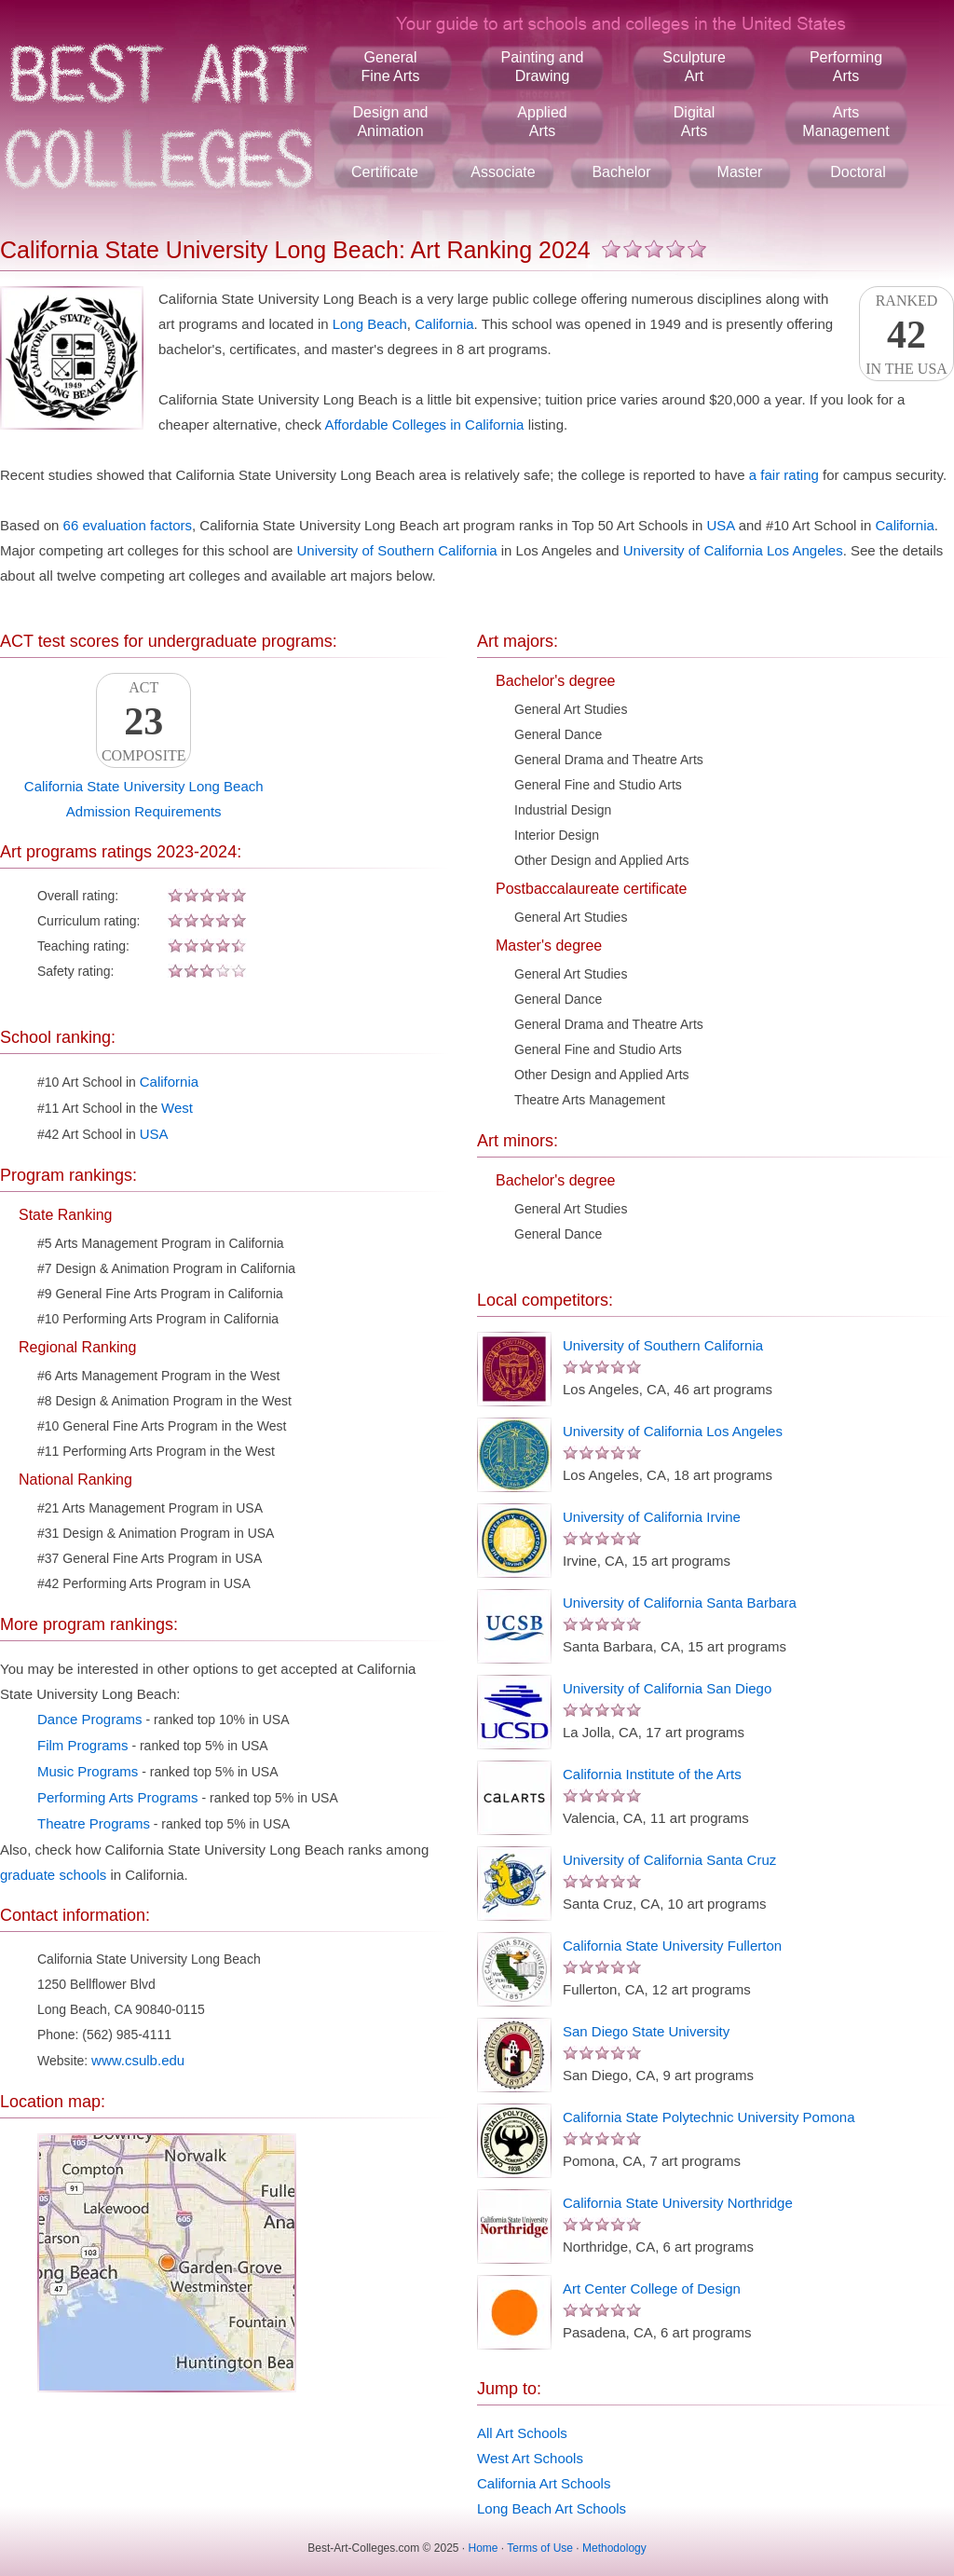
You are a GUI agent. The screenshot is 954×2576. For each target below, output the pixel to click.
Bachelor (621, 172)
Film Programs (83, 1745)
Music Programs (87, 1771)
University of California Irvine (652, 1517)
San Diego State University (646, 2031)
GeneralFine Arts (390, 66)
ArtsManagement (845, 121)
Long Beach (370, 324)
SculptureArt (694, 66)
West (177, 1108)
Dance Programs (90, 1719)
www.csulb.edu (137, 2060)
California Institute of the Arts (652, 1774)
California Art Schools (543, 2483)
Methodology (614, 2548)
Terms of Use (540, 2548)
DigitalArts (694, 121)
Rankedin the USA (906, 335)
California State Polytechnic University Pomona (708, 2117)
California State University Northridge (678, 2203)
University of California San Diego (667, 1688)
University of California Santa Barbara (680, 1602)
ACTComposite (143, 721)
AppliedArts (541, 121)
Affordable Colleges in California (424, 424)
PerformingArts (846, 66)
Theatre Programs (93, 1823)
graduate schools (53, 1875)
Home (483, 2548)
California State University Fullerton (672, 1945)
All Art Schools (522, 2433)
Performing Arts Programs (117, 1797)
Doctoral (858, 172)
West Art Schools (530, 2458)
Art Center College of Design (652, 2288)
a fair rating (784, 475)
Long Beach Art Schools (551, 2508)
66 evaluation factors (127, 525)
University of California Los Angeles (733, 550)
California (444, 324)
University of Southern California (396, 550)
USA (721, 525)
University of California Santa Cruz (669, 1860)
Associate (502, 172)
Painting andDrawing (542, 66)
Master (740, 172)
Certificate (384, 172)
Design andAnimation (391, 121)
